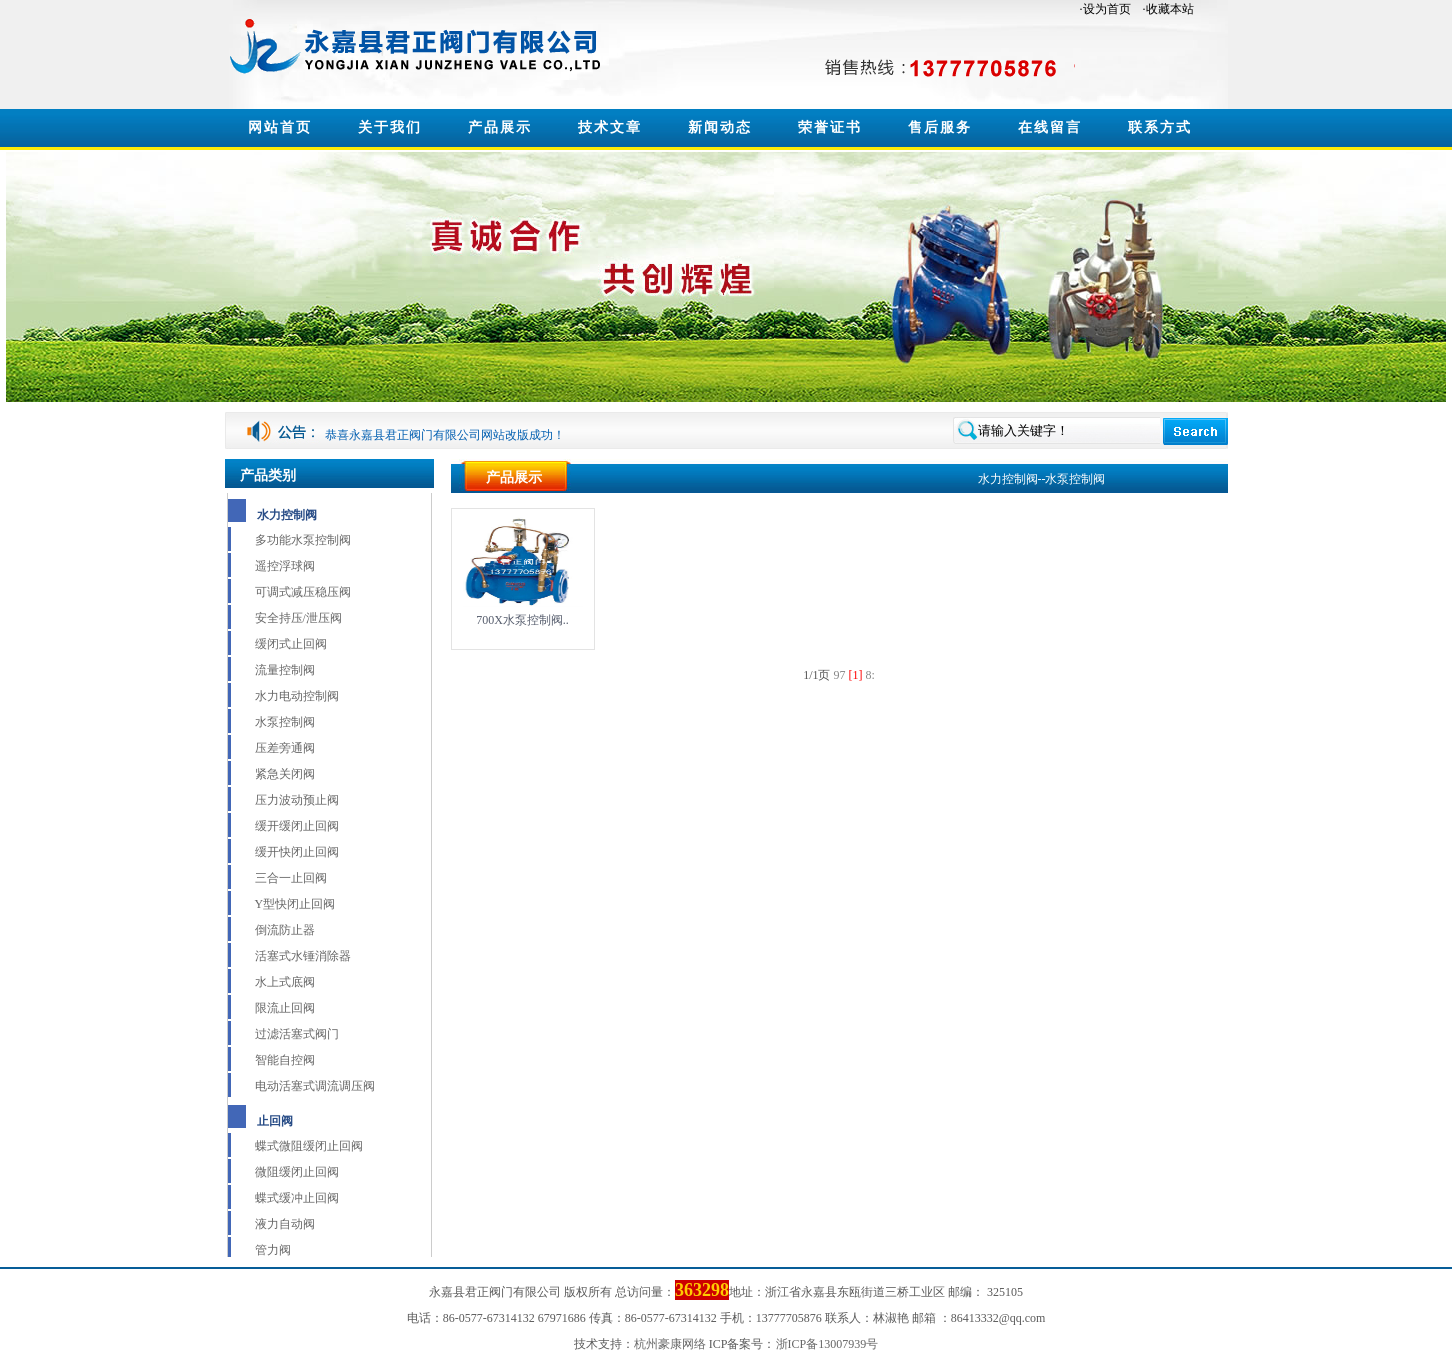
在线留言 (1050, 127)
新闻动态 (720, 127)
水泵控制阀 (285, 722)
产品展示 (500, 127)
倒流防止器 (285, 930)
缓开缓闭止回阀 (297, 826)
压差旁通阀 (285, 748)
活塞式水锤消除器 (303, 956)
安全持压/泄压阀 (298, 618)
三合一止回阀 (291, 878)
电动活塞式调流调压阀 (315, 1086)
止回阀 (275, 1121)
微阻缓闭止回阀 (297, 1172)
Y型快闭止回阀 (295, 904)
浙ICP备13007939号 (827, 1344)
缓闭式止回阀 (291, 644)
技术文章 (610, 127)
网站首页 (280, 127)
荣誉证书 (830, 127)
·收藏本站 (1168, 9)
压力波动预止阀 (297, 800)
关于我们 (390, 127)
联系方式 (1160, 127)
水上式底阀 (285, 982)
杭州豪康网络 (670, 1344)
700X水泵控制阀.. (522, 620)
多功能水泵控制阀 (303, 540)
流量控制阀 (285, 670)
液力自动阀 (285, 1224)
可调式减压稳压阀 (303, 592)
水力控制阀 (287, 515)
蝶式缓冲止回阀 (297, 1198)
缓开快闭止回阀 (297, 852)
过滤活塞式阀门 (297, 1034)
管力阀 (273, 1250)
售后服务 (940, 127)
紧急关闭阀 (285, 774)
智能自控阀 (285, 1060)
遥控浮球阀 (285, 566)
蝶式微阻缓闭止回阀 (309, 1146)
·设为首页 (1105, 9)
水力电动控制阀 (297, 696)
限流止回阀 (285, 1008)
